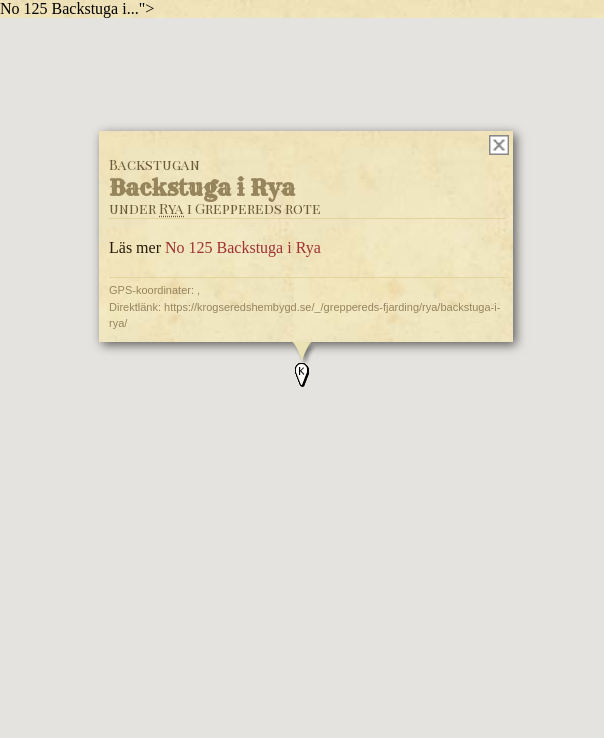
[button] (302, 375)
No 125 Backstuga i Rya (243, 247)
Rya (171, 208)
